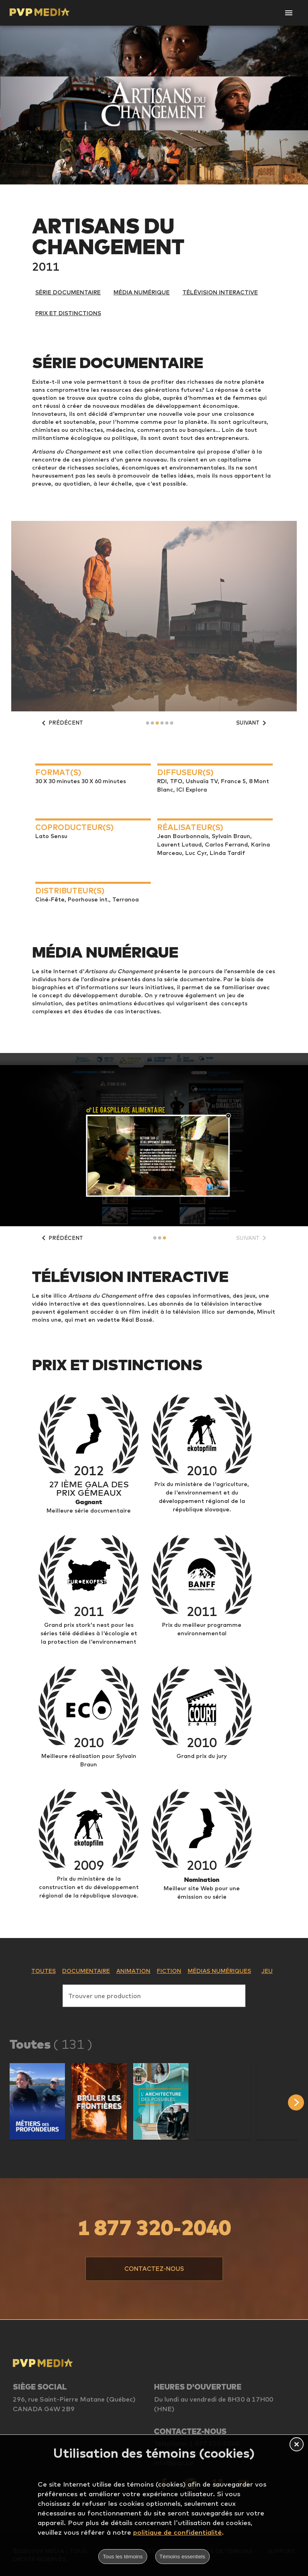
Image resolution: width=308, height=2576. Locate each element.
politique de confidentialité (177, 2532)
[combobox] (154, 1994)
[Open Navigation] (288, 12)
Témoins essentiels (182, 2557)
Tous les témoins (122, 2557)
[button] (37, 2101)
